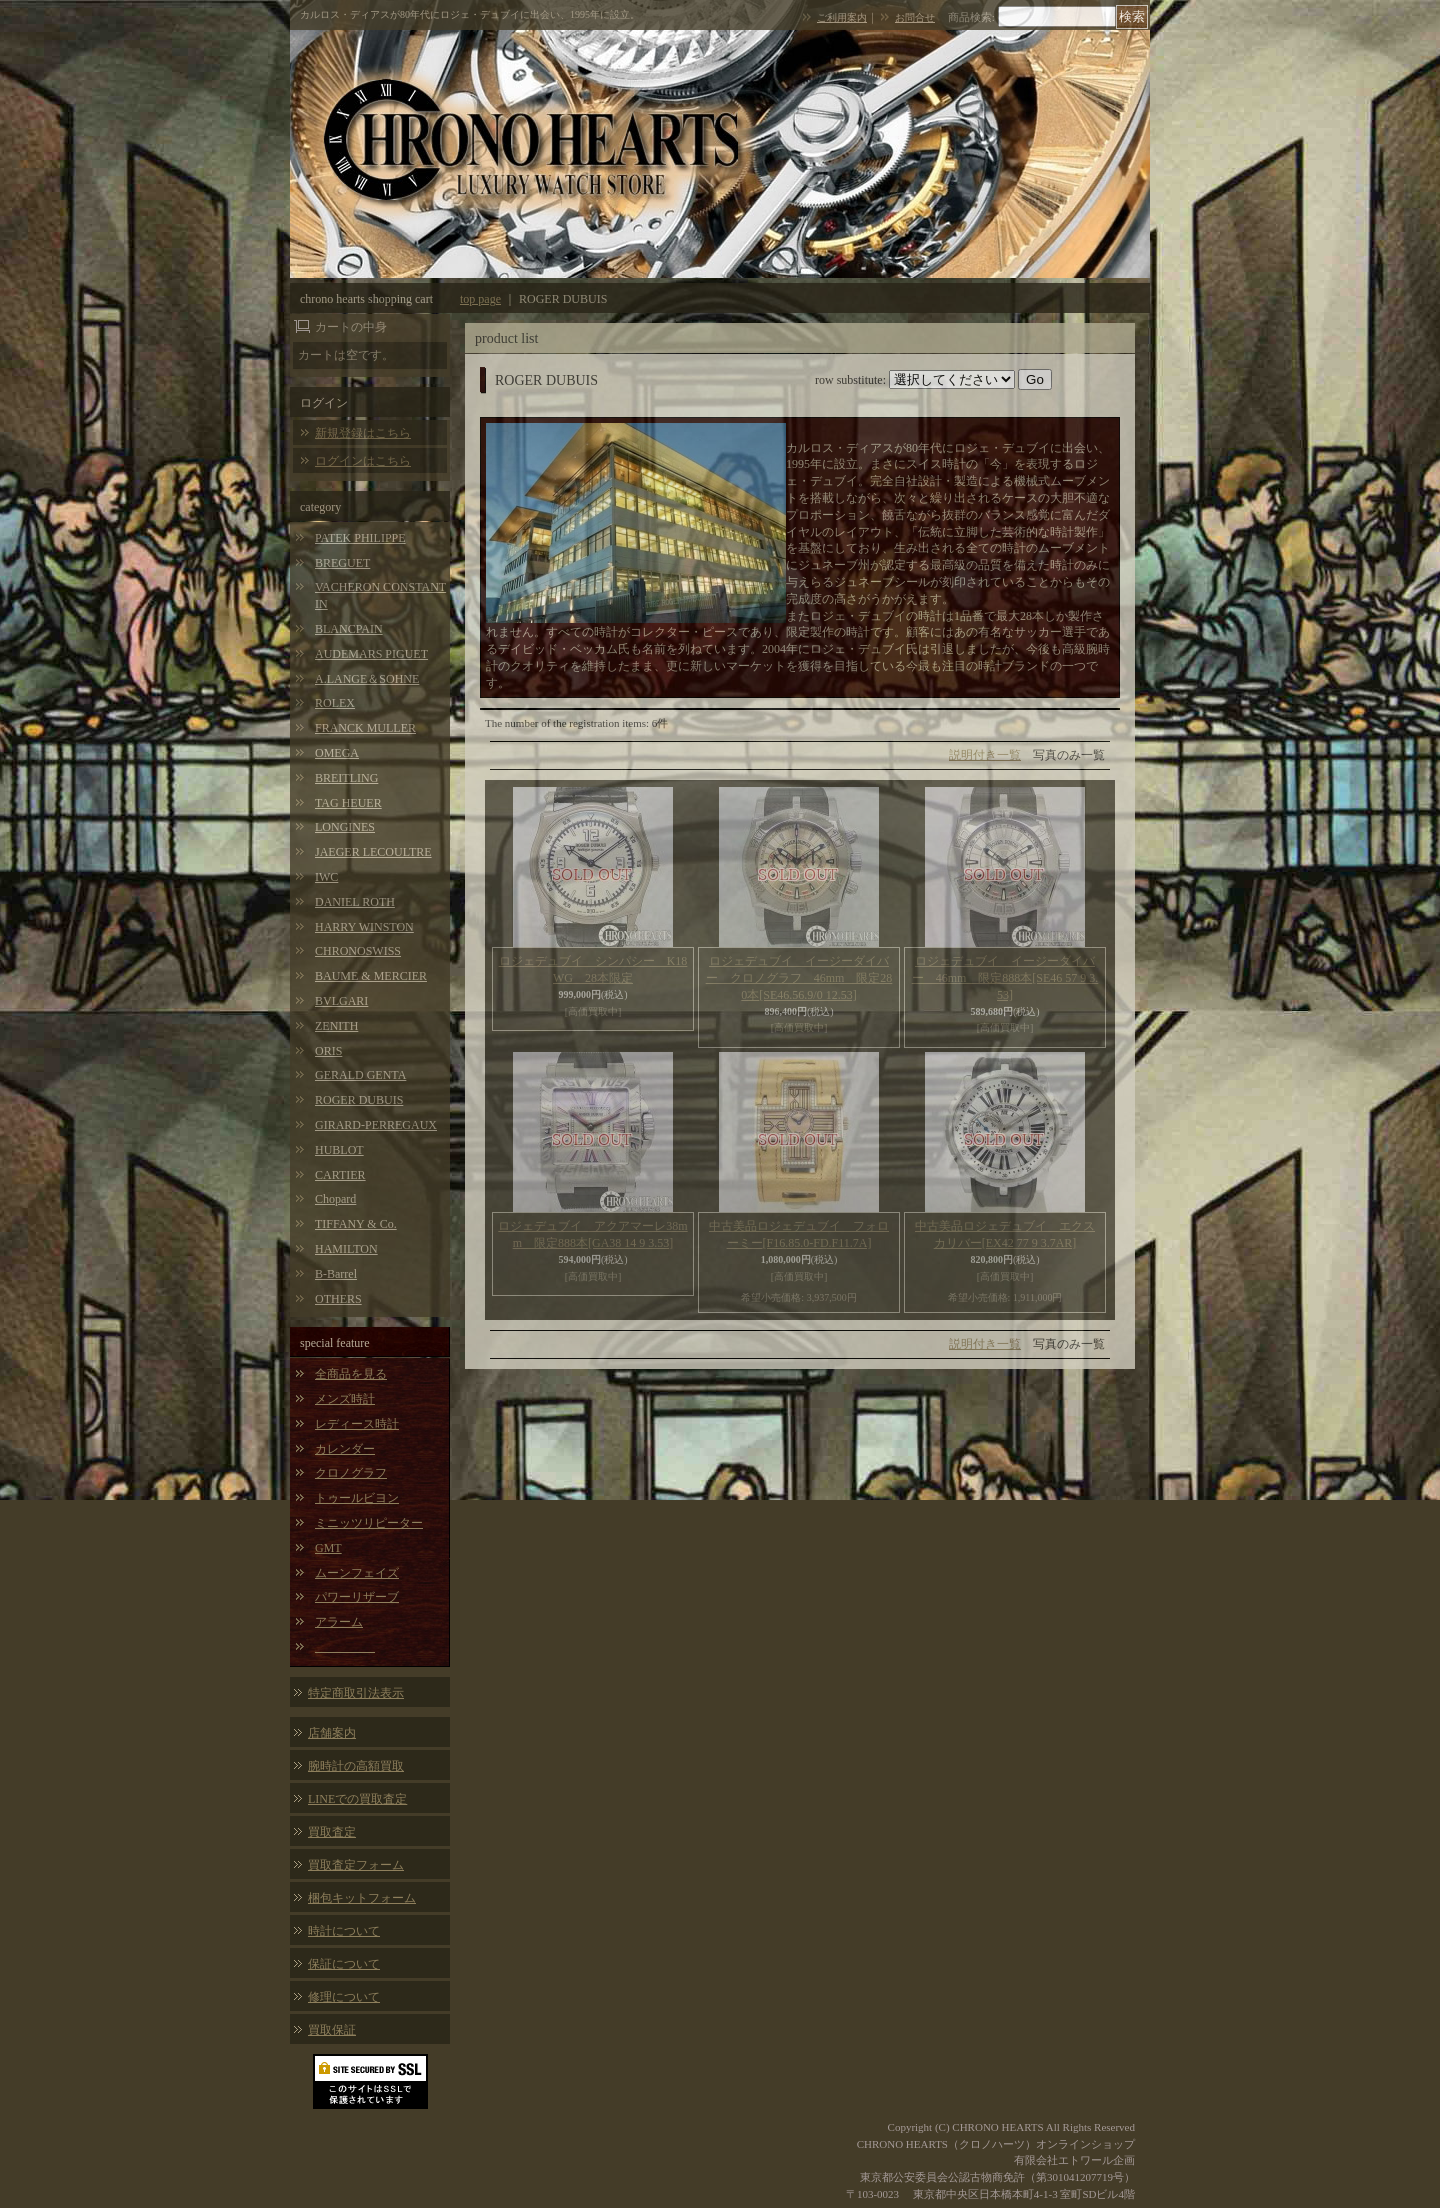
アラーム (339, 1622)
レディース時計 (357, 1424)
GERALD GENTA (360, 1075)
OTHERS (338, 1299)
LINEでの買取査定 (357, 1799)
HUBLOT (339, 1150)
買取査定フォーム (356, 1865)
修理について (344, 1997)
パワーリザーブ (357, 1597)
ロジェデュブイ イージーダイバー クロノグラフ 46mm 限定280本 (799, 978)
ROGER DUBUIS (359, 1100)
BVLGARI (341, 1001)
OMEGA (337, 753)
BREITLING (346, 778)
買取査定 (332, 1832)
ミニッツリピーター (369, 1523)
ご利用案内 (842, 17)
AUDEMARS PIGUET (371, 654)
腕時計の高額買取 (356, 1766)
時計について (344, 1931)
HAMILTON (346, 1249)
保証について (344, 1964)
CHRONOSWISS (358, 951)
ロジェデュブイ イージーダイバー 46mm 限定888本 (1005, 978)
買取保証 (332, 2030)
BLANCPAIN (349, 629)
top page (480, 299)
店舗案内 (332, 1733)
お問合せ (915, 17)
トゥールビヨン (357, 1498)
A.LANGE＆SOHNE (367, 679)
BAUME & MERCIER (371, 976)
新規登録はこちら (363, 433)
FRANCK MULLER (365, 728)
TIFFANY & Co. (356, 1224)
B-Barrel (336, 1274)
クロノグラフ (351, 1473)
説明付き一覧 (985, 755)
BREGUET (342, 563)
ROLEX (335, 703)
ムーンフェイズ (357, 1573)
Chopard (335, 1199)
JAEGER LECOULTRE (373, 852)
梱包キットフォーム (362, 1898)
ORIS (328, 1051)
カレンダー (345, 1449)
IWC (326, 877)
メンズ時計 (345, 1399)
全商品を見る (351, 1374)
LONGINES (345, 827)
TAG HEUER (348, 803)
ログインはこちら (363, 461)
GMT (328, 1548)
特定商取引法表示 (356, 1693)
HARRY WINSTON (364, 927)
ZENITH (336, 1026)
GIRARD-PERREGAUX (376, 1125)
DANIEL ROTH (355, 902)
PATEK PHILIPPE (360, 538)
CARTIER (340, 1175)
